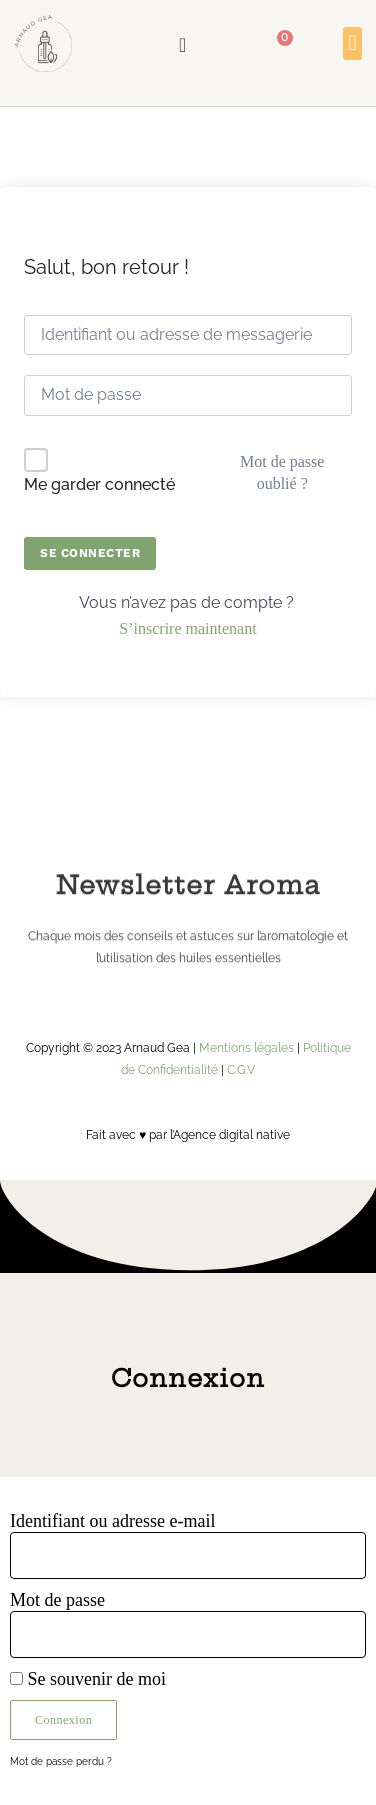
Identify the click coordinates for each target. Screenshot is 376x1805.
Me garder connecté (99, 484)
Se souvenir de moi (88, 1679)
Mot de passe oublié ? (282, 472)
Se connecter (90, 553)
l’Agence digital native (230, 1135)
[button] (352, 43)
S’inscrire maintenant (187, 628)
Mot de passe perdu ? (61, 1761)
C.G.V (241, 1070)
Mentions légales (246, 1048)
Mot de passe (57, 1600)
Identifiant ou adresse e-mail (112, 1521)
